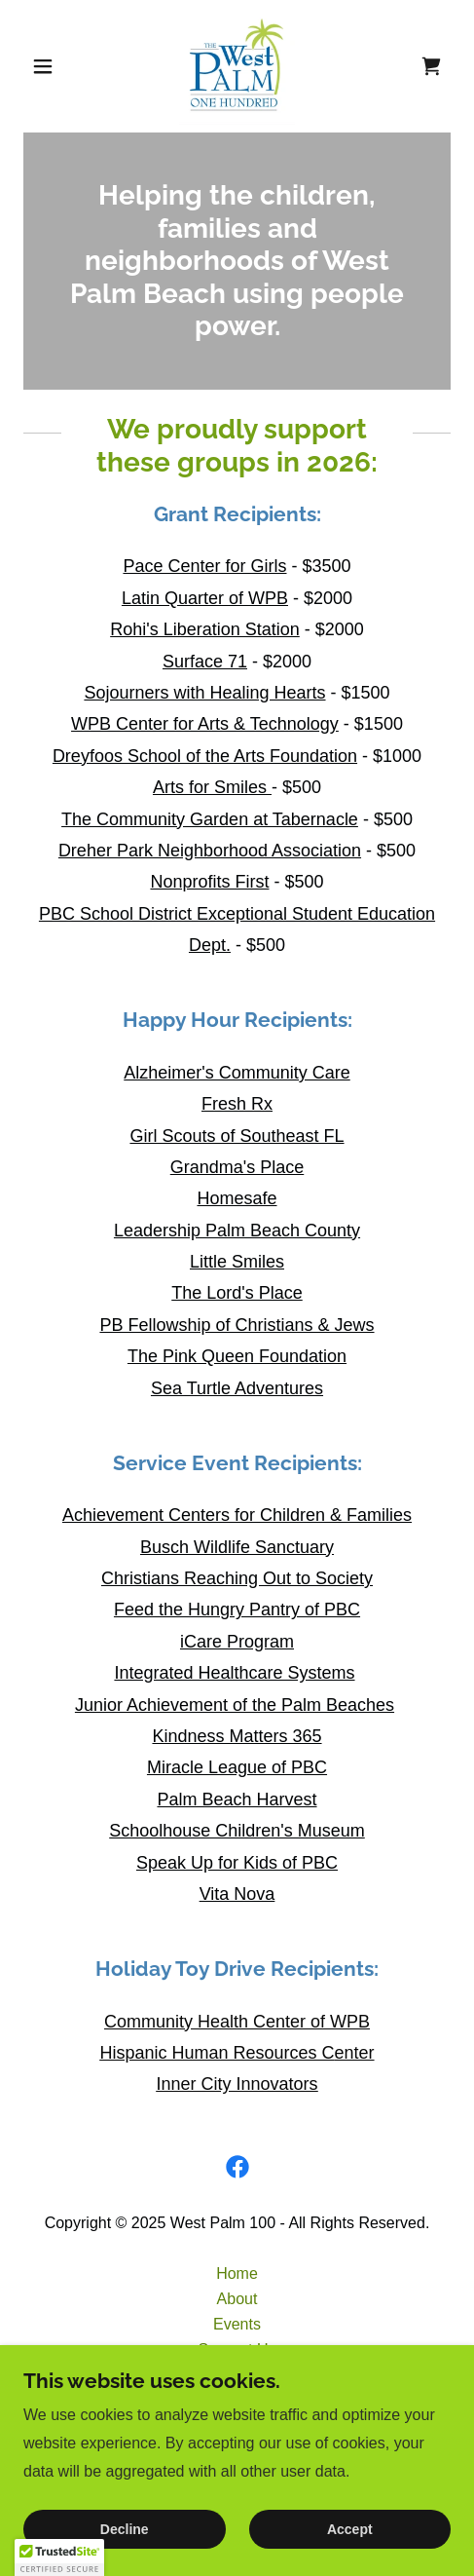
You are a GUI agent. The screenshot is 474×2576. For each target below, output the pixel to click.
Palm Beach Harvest (236, 1799)
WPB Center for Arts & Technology (205, 724)
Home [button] (237, 2273)
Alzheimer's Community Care (237, 1072)
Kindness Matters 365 (236, 1736)
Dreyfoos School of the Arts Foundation (205, 756)
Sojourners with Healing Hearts (204, 692)
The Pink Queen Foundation (237, 1356)
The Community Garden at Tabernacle (209, 819)
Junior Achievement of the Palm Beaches (234, 1705)
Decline (124, 2529)
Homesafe (236, 1198)
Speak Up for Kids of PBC (237, 1863)
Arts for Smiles (212, 787)
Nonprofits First (209, 881)
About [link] (237, 2299)
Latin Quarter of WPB (205, 598)
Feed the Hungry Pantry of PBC (237, 1609)
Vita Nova (237, 1894)
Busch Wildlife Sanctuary (237, 1547)
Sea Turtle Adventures (237, 1388)
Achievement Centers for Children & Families (237, 1515)
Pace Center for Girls (204, 566)
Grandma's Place (237, 1167)
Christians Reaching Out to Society (237, 1578)
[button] (55, 66)
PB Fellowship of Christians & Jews (236, 1325)
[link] (237, 66)
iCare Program (237, 1641)
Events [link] (237, 2324)
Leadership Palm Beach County (237, 1230)
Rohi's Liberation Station (205, 629)
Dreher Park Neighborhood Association (209, 850)
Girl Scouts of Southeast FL (236, 1136)
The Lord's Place (237, 1293)
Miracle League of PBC (237, 1767)
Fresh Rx (237, 1104)
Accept (350, 2529)
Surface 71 (205, 661)
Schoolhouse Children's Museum (237, 1830)
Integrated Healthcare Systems (234, 1673)
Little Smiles (237, 1261)
